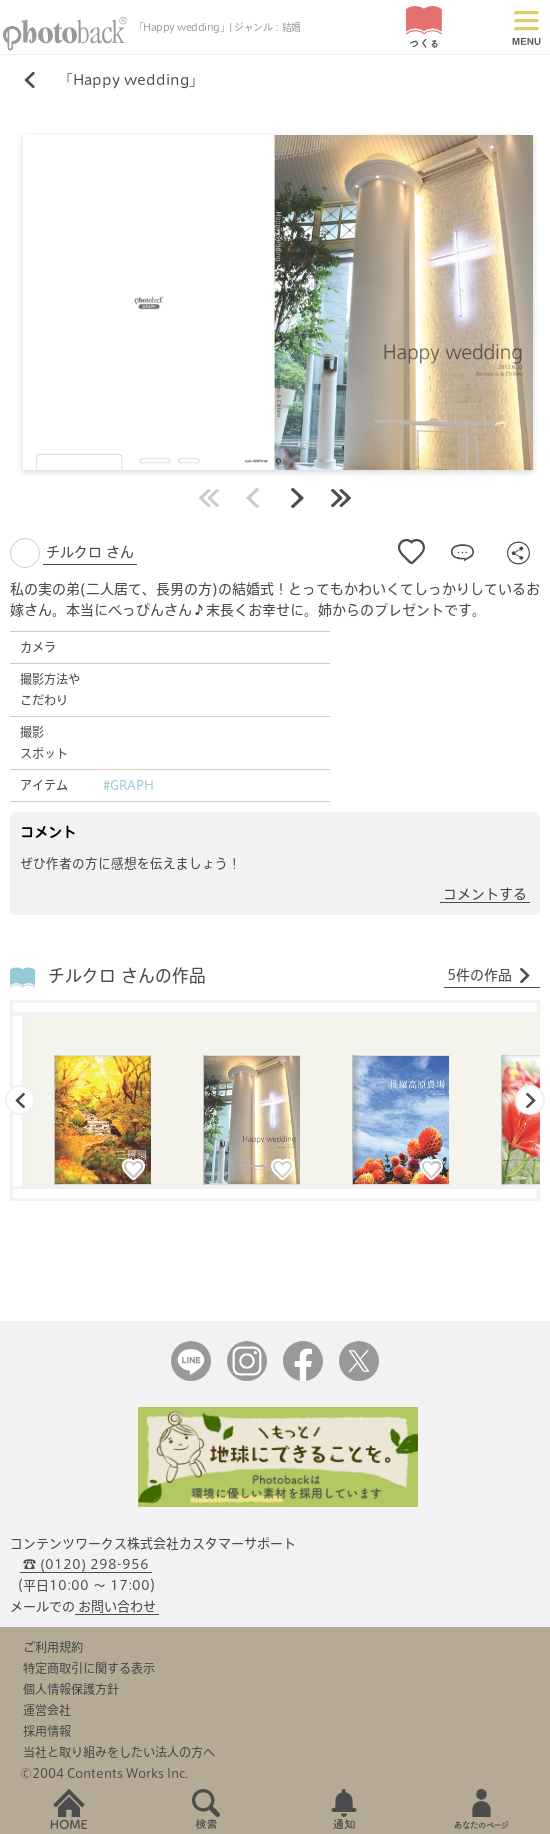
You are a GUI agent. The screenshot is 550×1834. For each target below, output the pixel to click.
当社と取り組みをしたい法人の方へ (119, 1752)
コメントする (485, 894)
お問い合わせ (117, 1606)
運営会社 (47, 1710)
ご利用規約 (53, 1647)
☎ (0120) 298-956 (86, 1564)
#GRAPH (128, 785)
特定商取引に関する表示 (89, 1668)
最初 (209, 498)
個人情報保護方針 (71, 1689)
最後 (341, 498)
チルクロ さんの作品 (127, 975)
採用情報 (47, 1731)
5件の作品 (489, 976)
